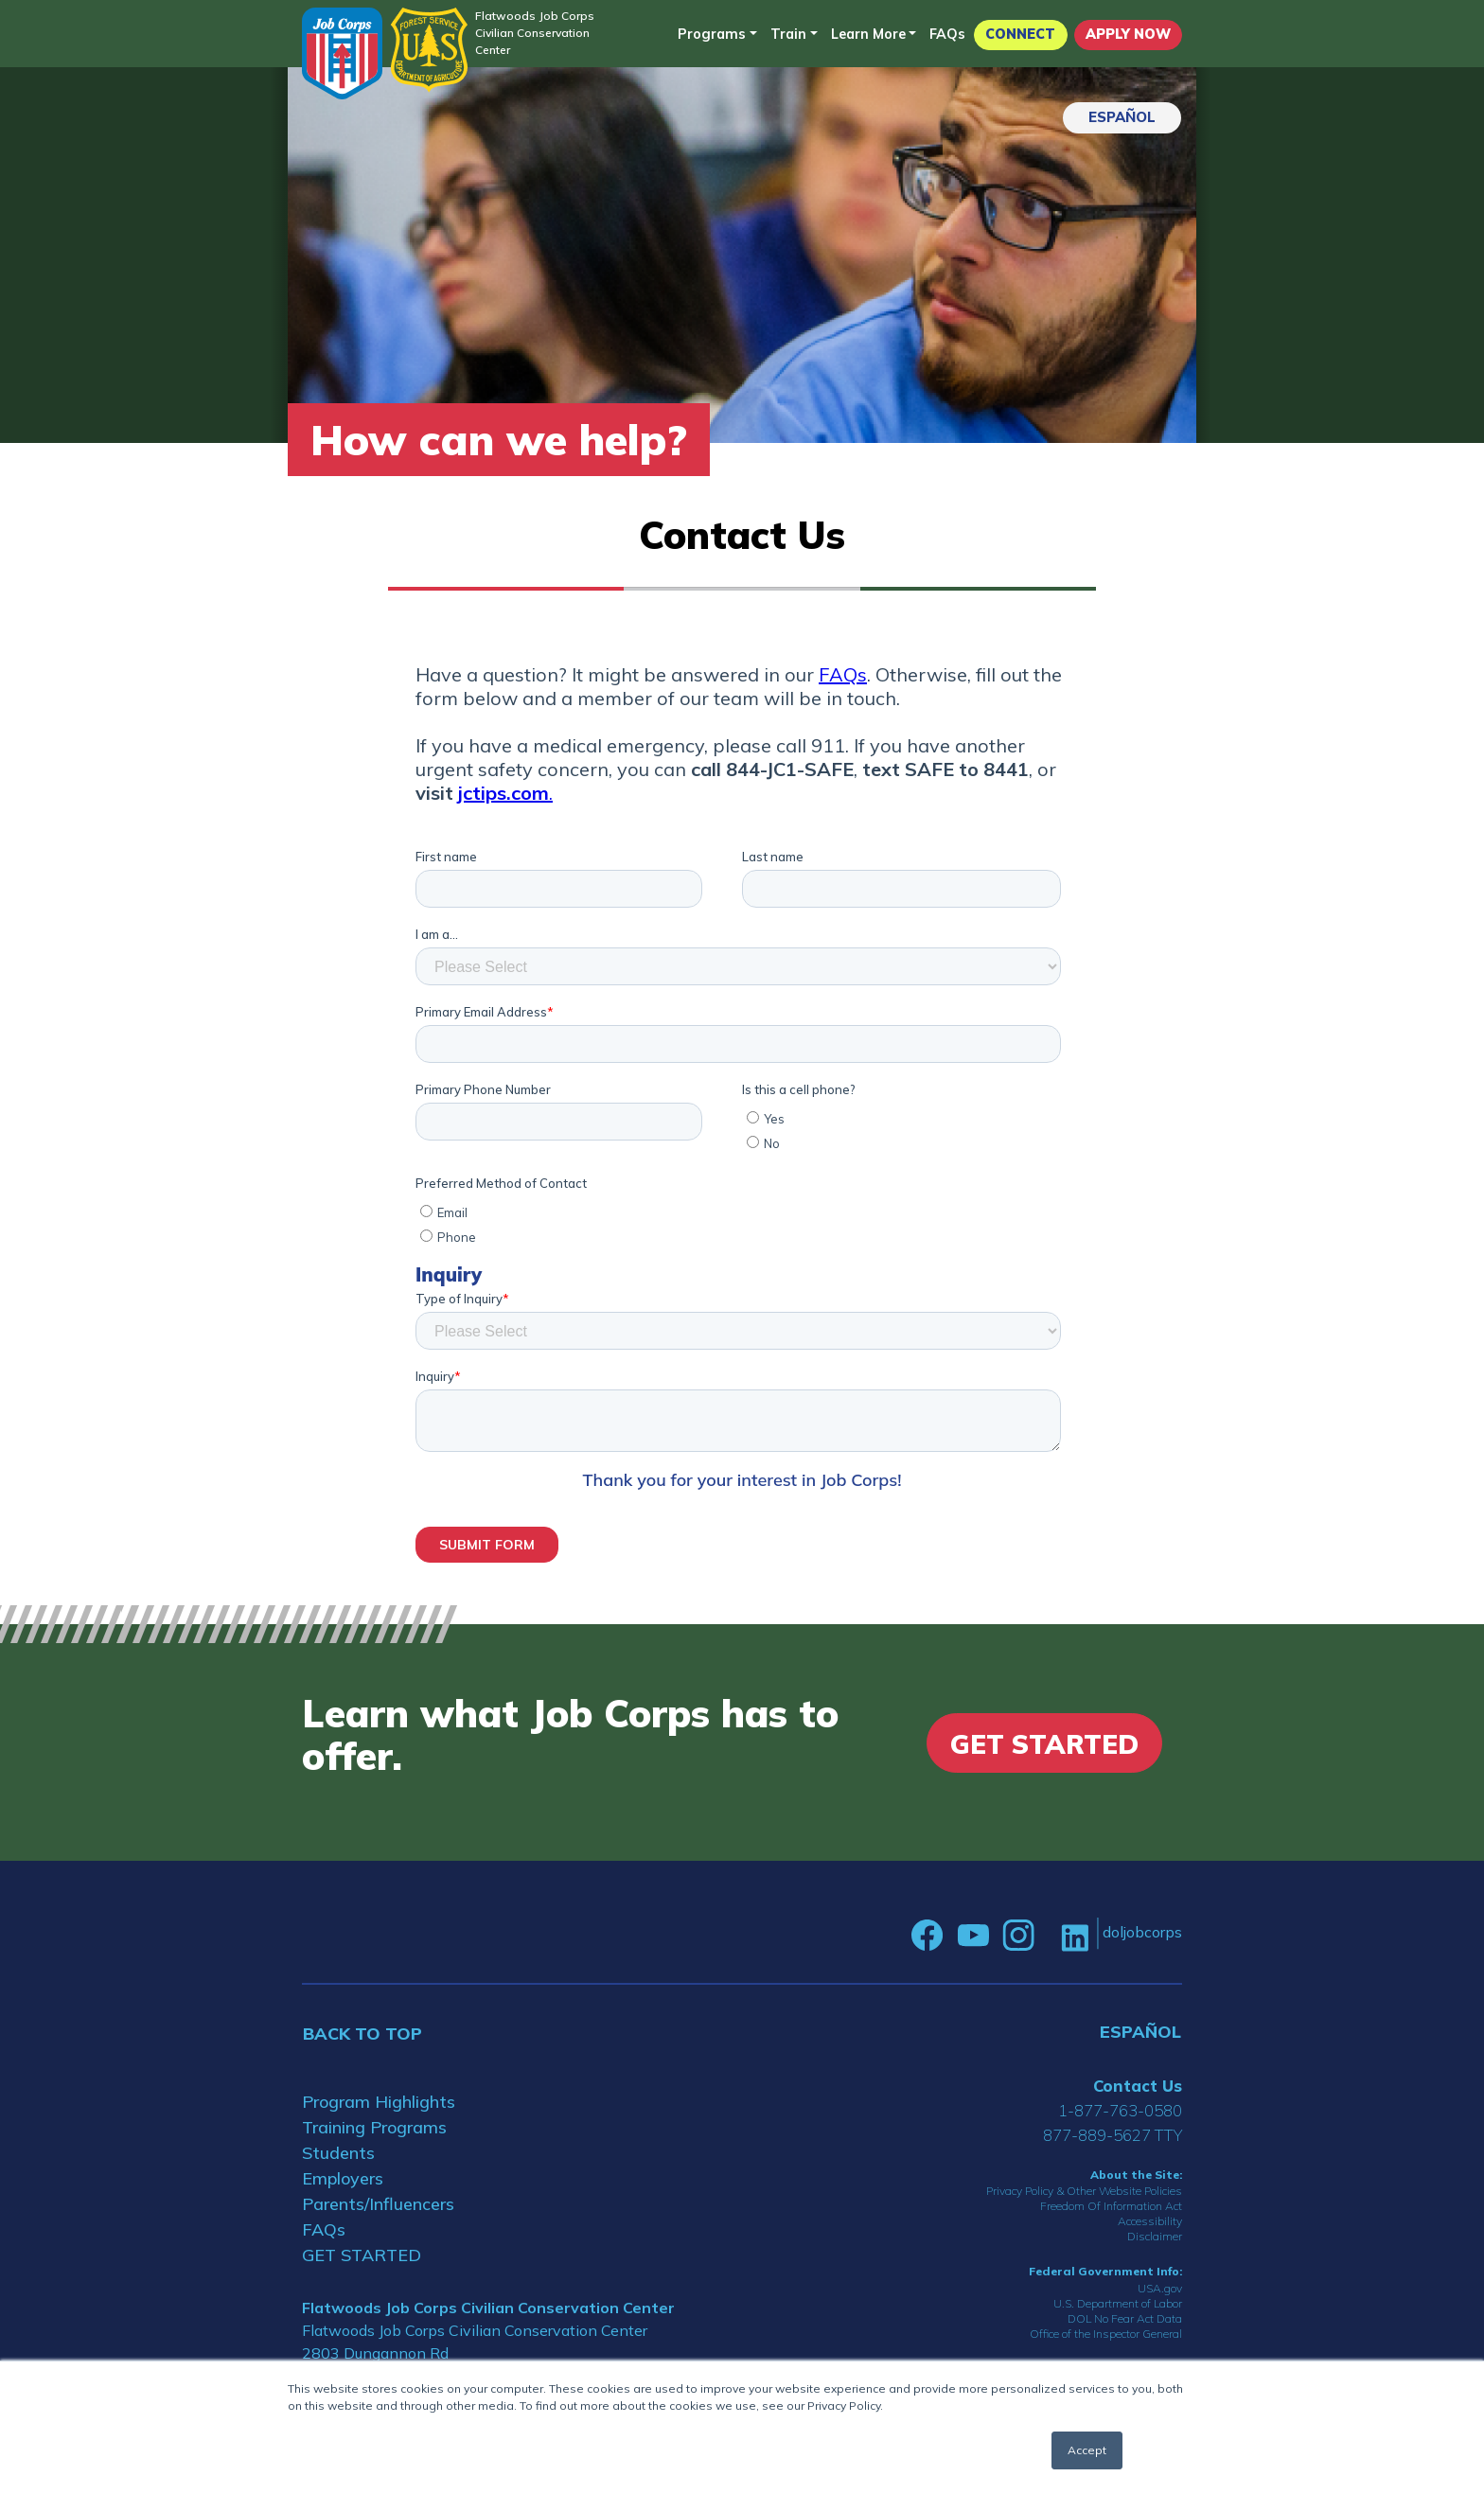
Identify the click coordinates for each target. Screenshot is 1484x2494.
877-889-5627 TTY (1112, 2135)
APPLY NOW (1128, 34)
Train (788, 34)
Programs (712, 34)
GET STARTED (361, 2255)
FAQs (947, 34)
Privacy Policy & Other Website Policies (1084, 2191)
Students (338, 2153)
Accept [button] (1087, 2450)
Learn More (868, 34)
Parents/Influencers (378, 2204)
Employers (342, 2178)
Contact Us (1137, 2086)
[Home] (342, 53)
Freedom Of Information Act (1111, 2206)
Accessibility (1150, 2221)
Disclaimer (1154, 2236)
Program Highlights (378, 2102)
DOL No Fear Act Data (1125, 2318)
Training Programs (374, 2127)
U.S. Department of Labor (1117, 2303)
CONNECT (1020, 34)
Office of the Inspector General (1106, 2333)
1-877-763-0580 (1120, 2110)
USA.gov (1160, 2288)
